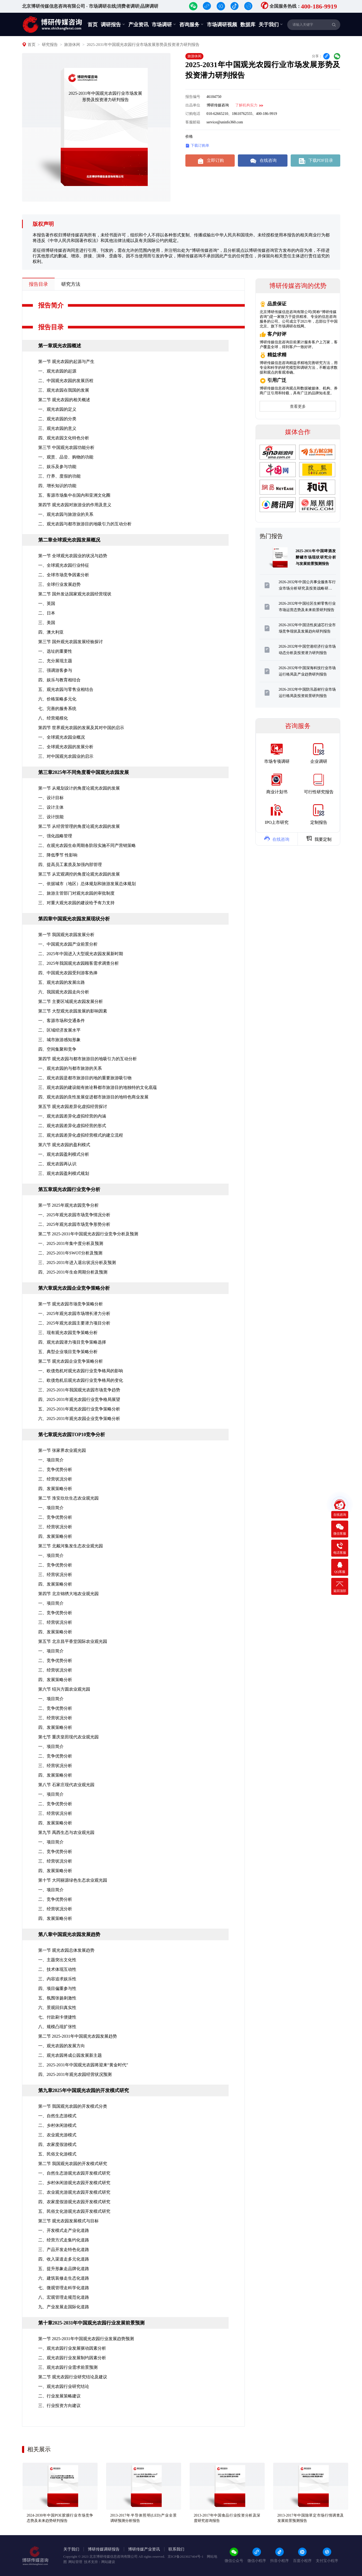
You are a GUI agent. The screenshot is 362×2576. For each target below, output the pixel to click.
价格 (189, 136)
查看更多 (298, 406)
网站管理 (75, 2562)
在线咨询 (263, 160)
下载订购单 (197, 146)
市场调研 (164, 24)
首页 (93, 24)
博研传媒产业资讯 (144, 2549)
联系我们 (176, 2549)
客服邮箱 (192, 122)
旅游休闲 (72, 44)
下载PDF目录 (315, 160)
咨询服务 (191, 24)
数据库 (247, 24)
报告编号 (192, 97)
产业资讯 (138, 24)
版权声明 (43, 224)
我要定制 (319, 838)
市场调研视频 (222, 24)
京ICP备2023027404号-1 (186, 2556)
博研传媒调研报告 (104, 2549)
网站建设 (108, 2562)
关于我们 (271, 24)
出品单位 (192, 105)
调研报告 (113, 24)
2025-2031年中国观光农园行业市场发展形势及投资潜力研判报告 (143, 44)
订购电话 (192, 114)
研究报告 (50, 44)
